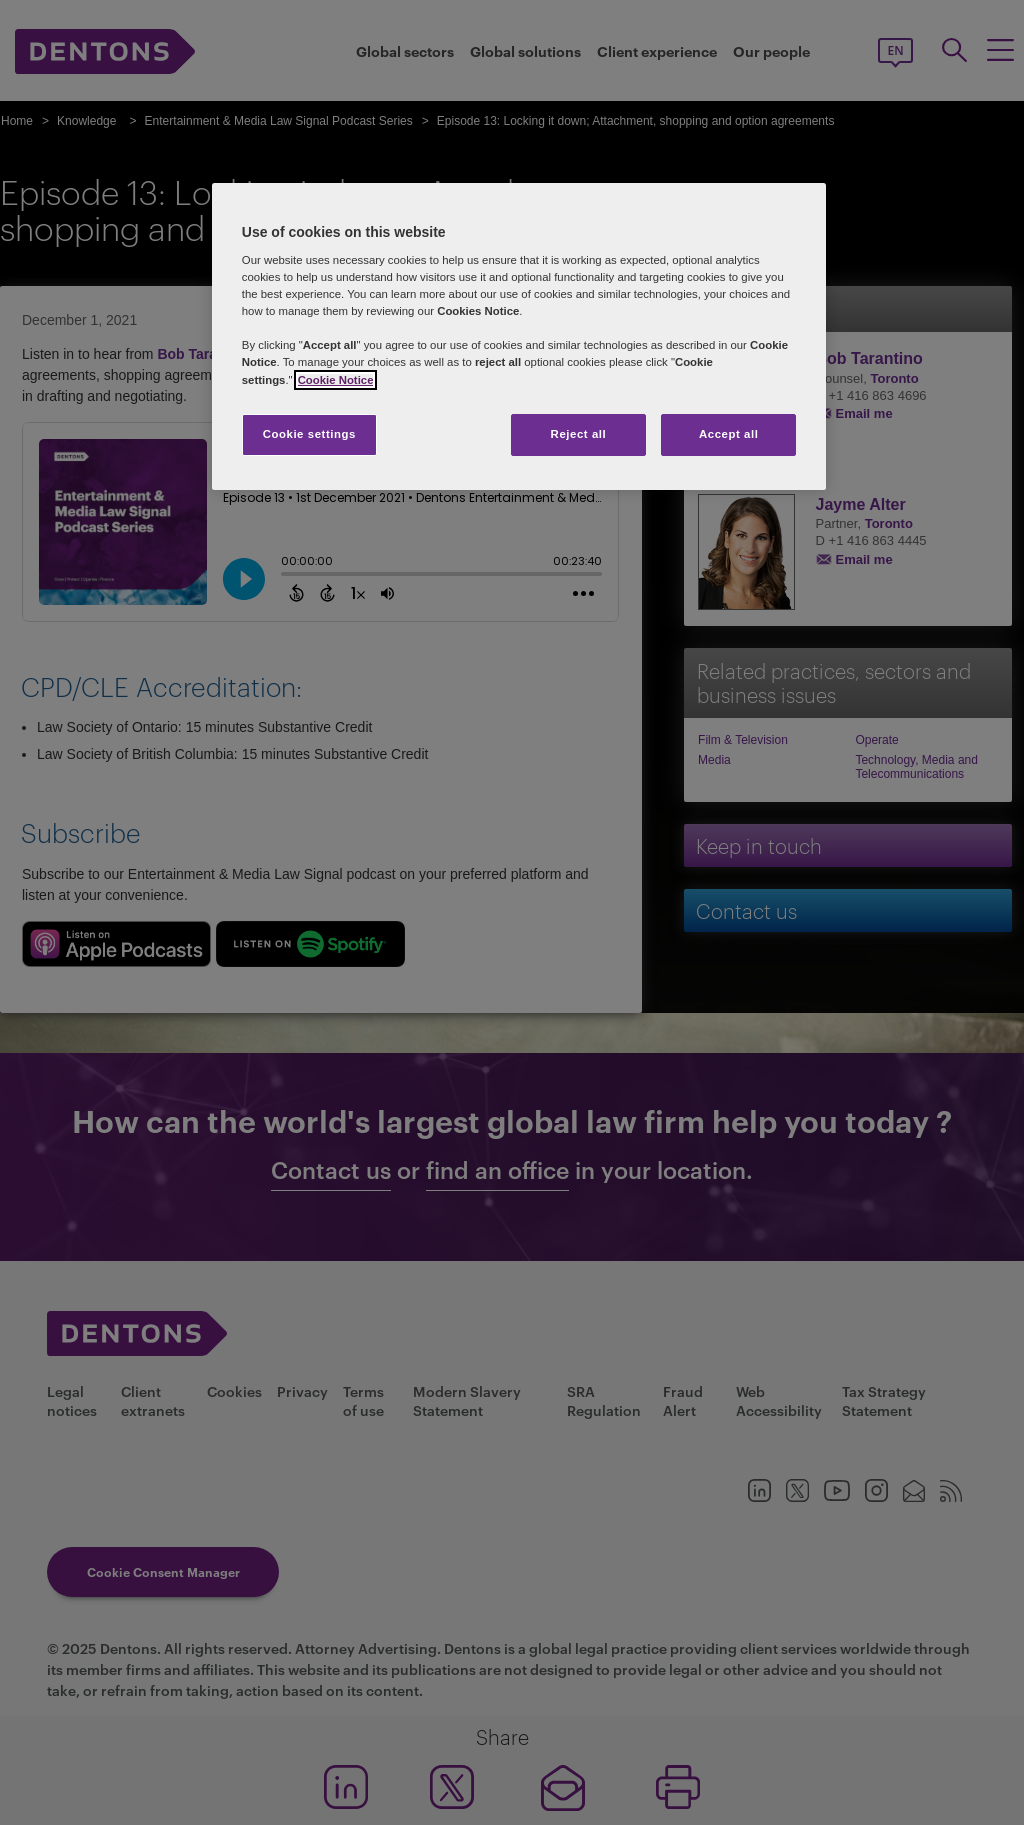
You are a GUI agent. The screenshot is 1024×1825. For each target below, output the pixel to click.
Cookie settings (309, 434)
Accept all (728, 434)
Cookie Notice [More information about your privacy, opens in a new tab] (336, 380)
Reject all (579, 434)
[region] (519, 336)
